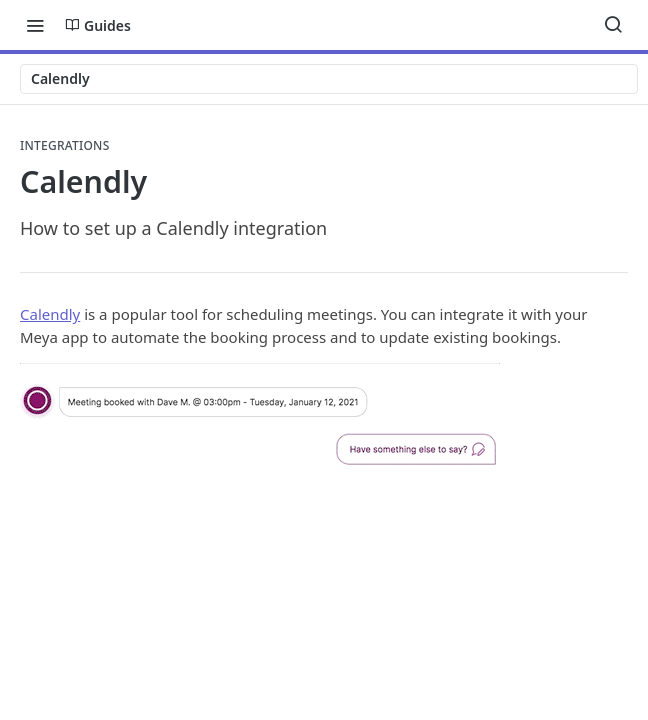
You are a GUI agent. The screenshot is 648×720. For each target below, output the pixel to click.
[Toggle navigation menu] (35, 25)
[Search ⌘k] (613, 25)
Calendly (50, 314)
